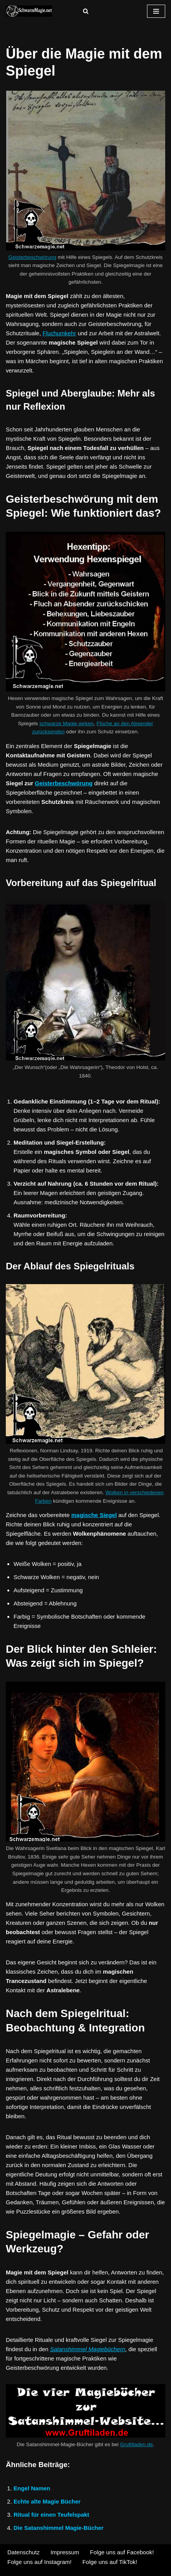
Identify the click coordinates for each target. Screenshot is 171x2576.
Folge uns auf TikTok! (109, 2562)
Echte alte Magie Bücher (47, 2501)
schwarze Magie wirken (66, 723)
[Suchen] (86, 11)
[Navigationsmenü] (156, 11)
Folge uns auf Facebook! (122, 2552)
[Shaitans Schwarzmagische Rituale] (29, 11)
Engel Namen (32, 2488)
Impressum (64, 2552)
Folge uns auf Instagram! (39, 2562)
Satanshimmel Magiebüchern (87, 2349)
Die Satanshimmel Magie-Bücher (59, 2527)
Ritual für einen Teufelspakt (51, 2514)
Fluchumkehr (59, 333)
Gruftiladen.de (136, 2444)
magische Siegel (94, 1515)
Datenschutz (23, 2552)
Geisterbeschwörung (32, 257)
